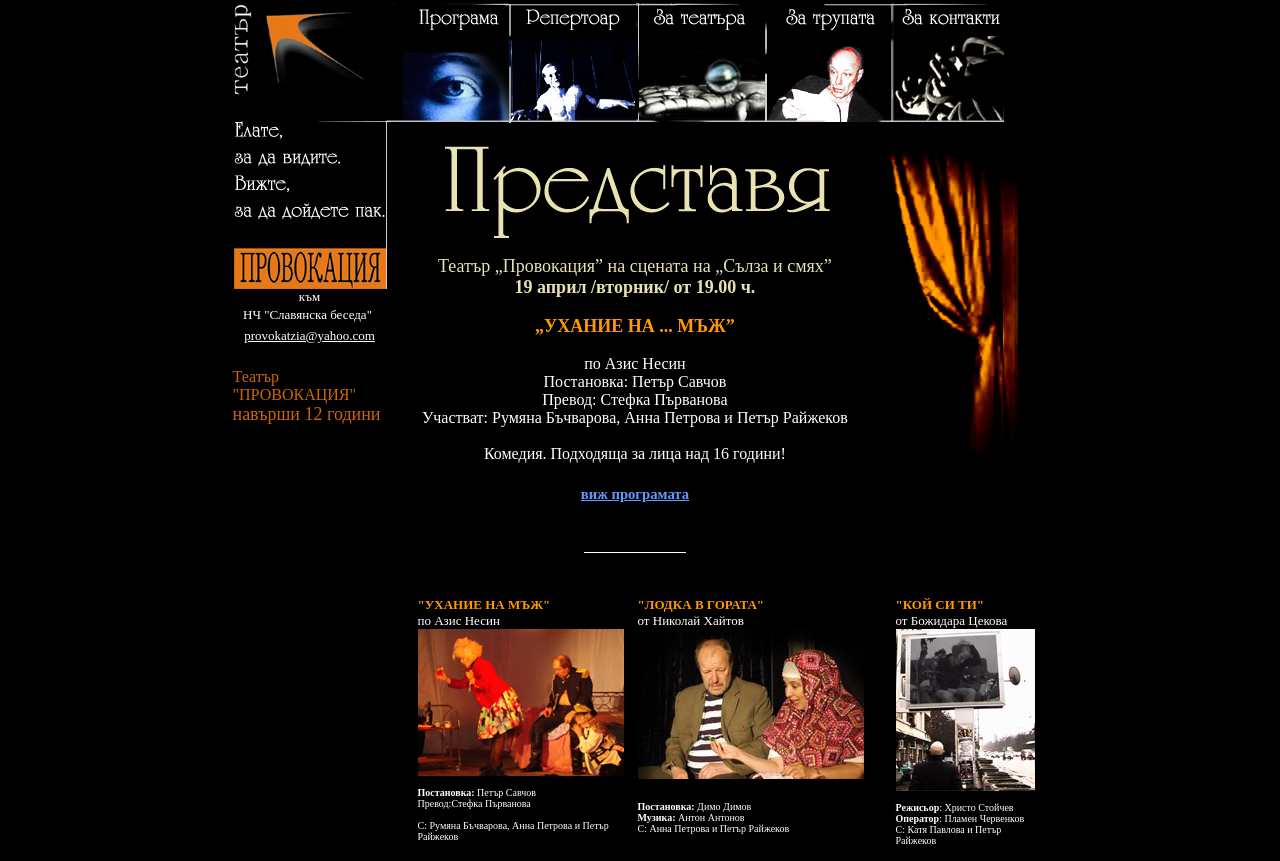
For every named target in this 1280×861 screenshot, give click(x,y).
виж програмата (635, 494)
